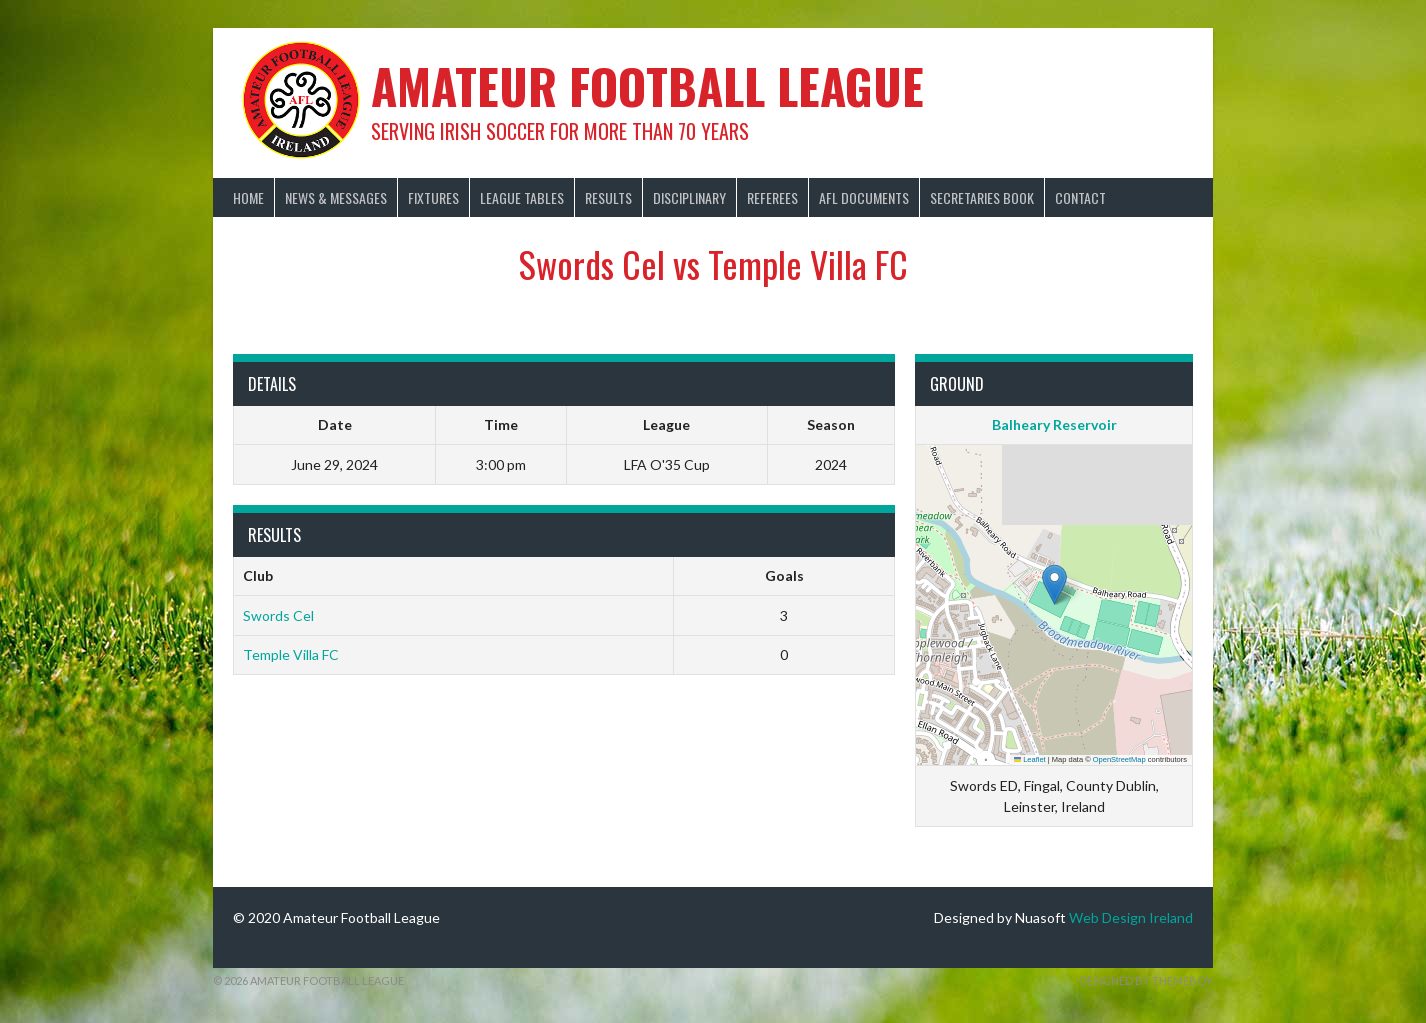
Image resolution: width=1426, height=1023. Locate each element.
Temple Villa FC (291, 654)
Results (608, 197)
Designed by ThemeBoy (1146, 980)
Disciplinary (689, 197)
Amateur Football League (647, 85)
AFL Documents (864, 197)
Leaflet (1030, 759)
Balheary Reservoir (1054, 424)
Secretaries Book (982, 197)
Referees (772, 197)
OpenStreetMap (1119, 759)
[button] (1054, 584)
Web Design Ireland (1131, 917)
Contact (1080, 197)
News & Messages (336, 197)
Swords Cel (278, 615)
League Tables (522, 197)
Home (248, 197)
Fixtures (433, 197)
